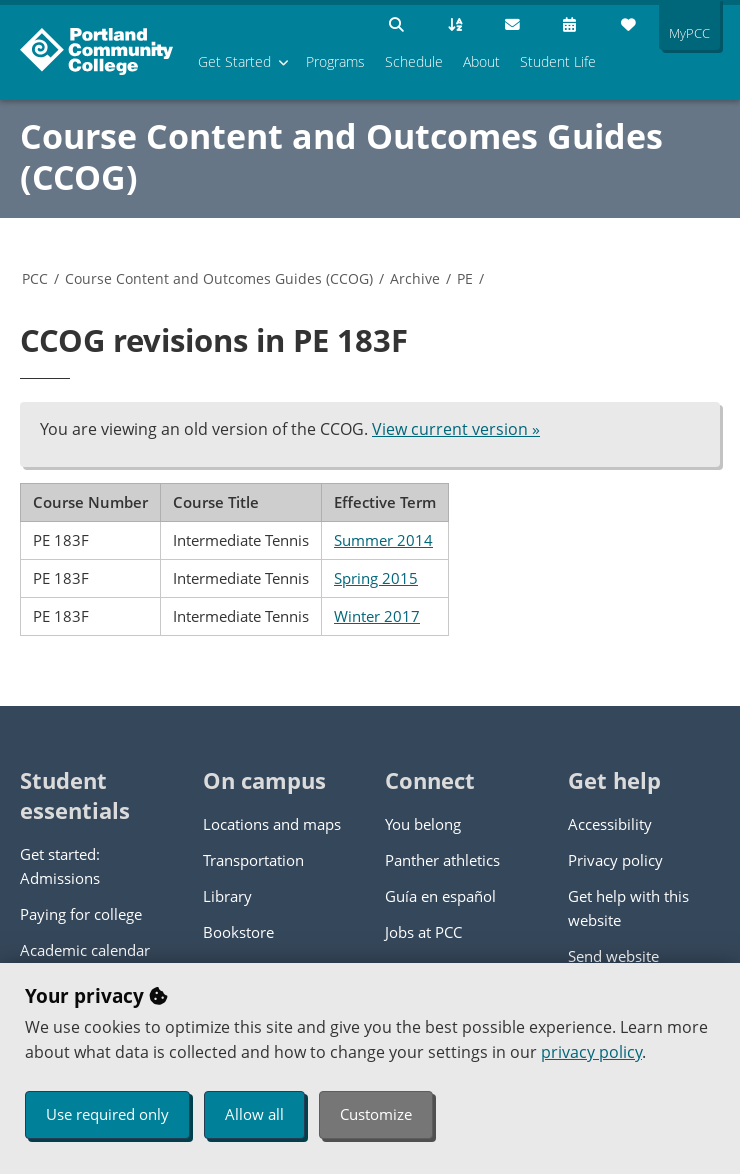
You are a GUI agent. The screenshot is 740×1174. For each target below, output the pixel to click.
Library (227, 896)
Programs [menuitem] (335, 61)
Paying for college (81, 914)
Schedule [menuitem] (414, 61)
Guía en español (440, 896)
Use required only (107, 1114)
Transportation (253, 860)
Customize (376, 1114)
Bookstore (238, 932)
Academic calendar (85, 950)
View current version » (456, 429)
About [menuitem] (481, 61)
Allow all (254, 1114)
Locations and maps (272, 824)
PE (465, 278)
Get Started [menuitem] (234, 61)
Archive (415, 278)
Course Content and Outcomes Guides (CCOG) (341, 156)
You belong (423, 824)
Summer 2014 (383, 540)
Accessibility (610, 824)
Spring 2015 (376, 578)
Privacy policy (615, 860)
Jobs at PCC (423, 932)
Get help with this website (628, 908)
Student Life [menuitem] (558, 61)
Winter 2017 (377, 616)
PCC (35, 278)
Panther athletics (442, 860)
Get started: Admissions (60, 866)
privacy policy (591, 1052)
